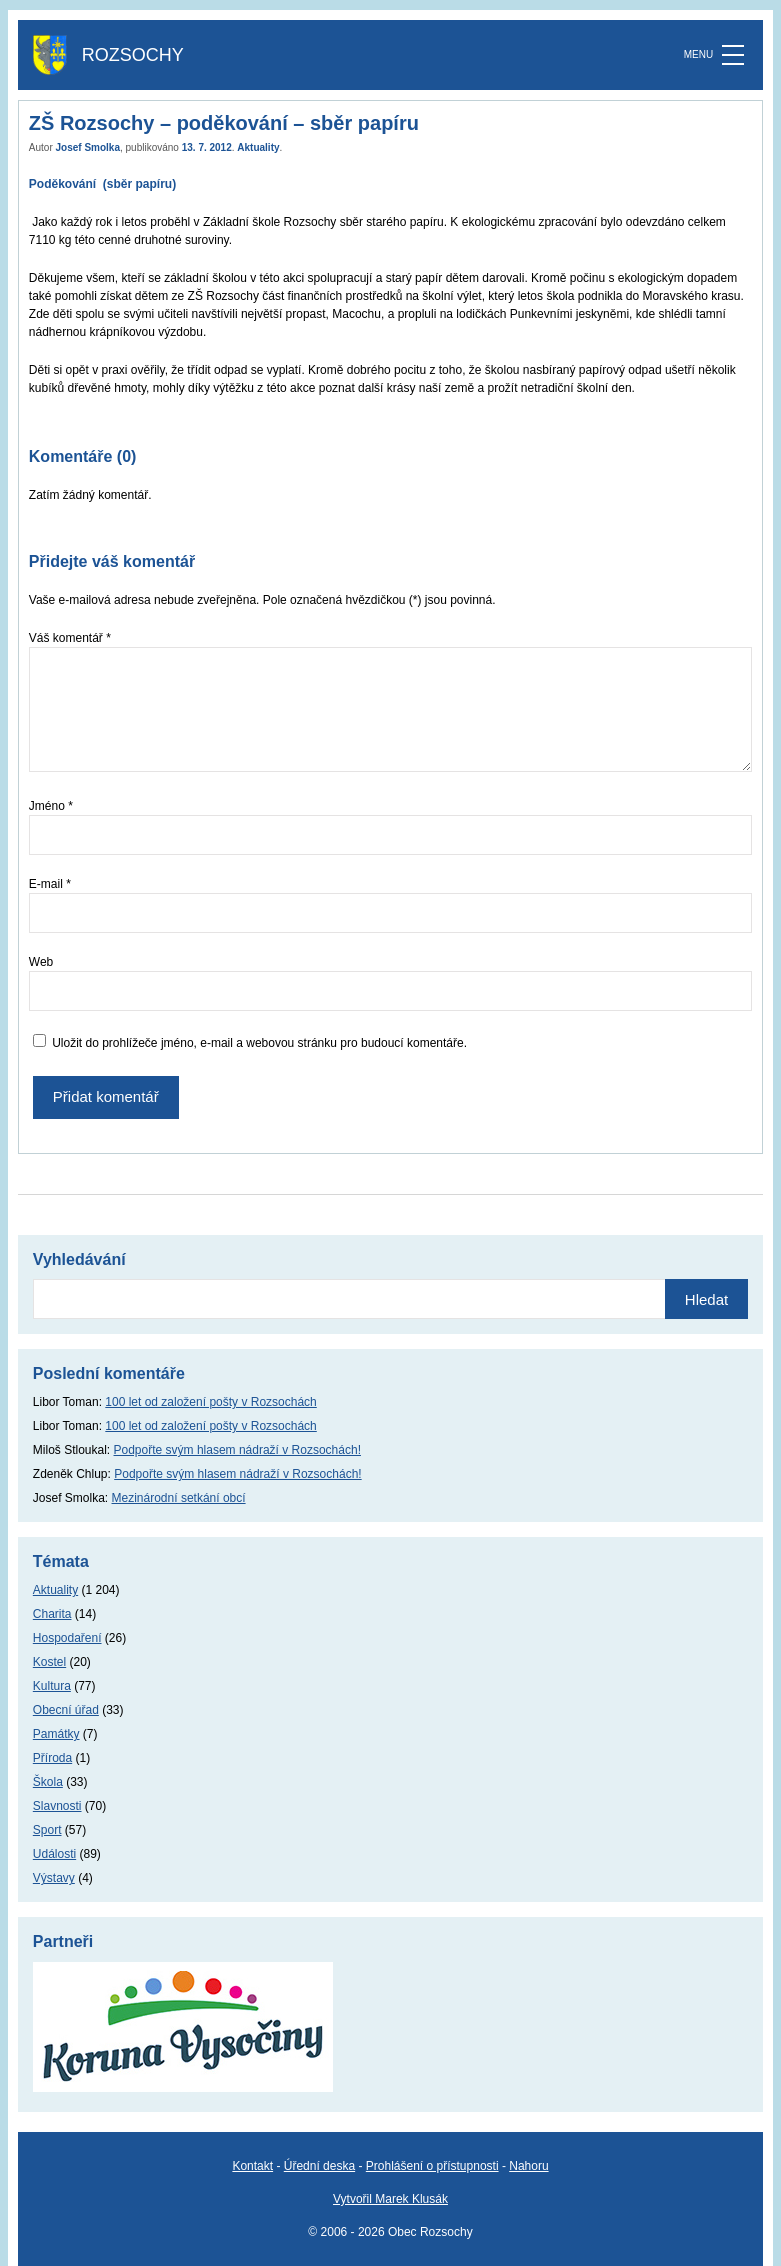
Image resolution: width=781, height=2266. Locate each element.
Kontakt (252, 2166)
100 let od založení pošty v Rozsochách (210, 1402)
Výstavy (54, 1878)
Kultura (52, 1686)
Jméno (51, 806)
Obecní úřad (66, 1710)
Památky (56, 1734)
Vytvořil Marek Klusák (390, 2199)
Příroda (52, 1758)
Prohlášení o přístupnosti (432, 2166)
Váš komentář (70, 638)
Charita (52, 1614)
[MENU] (733, 55)
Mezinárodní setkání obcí (179, 1498)
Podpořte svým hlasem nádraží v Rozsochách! (237, 1450)
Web (41, 962)
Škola (48, 1782)
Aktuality (258, 147)
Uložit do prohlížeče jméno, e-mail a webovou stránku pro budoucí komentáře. (259, 1043)
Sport (47, 1830)
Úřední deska (319, 2166)
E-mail (50, 884)
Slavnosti (57, 1806)
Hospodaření (67, 1638)
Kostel (49, 1662)
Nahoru (528, 2166)
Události (54, 1854)
